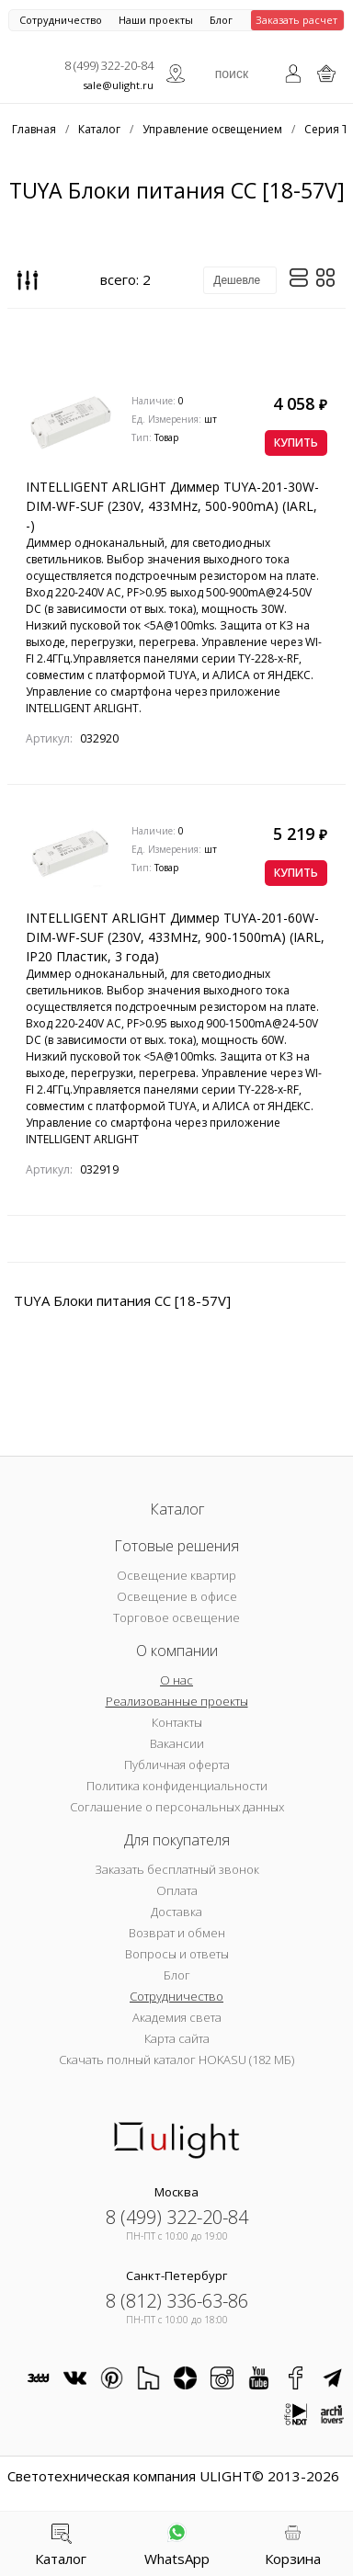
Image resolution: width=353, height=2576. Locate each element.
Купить (296, 442)
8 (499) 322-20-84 (109, 65)
